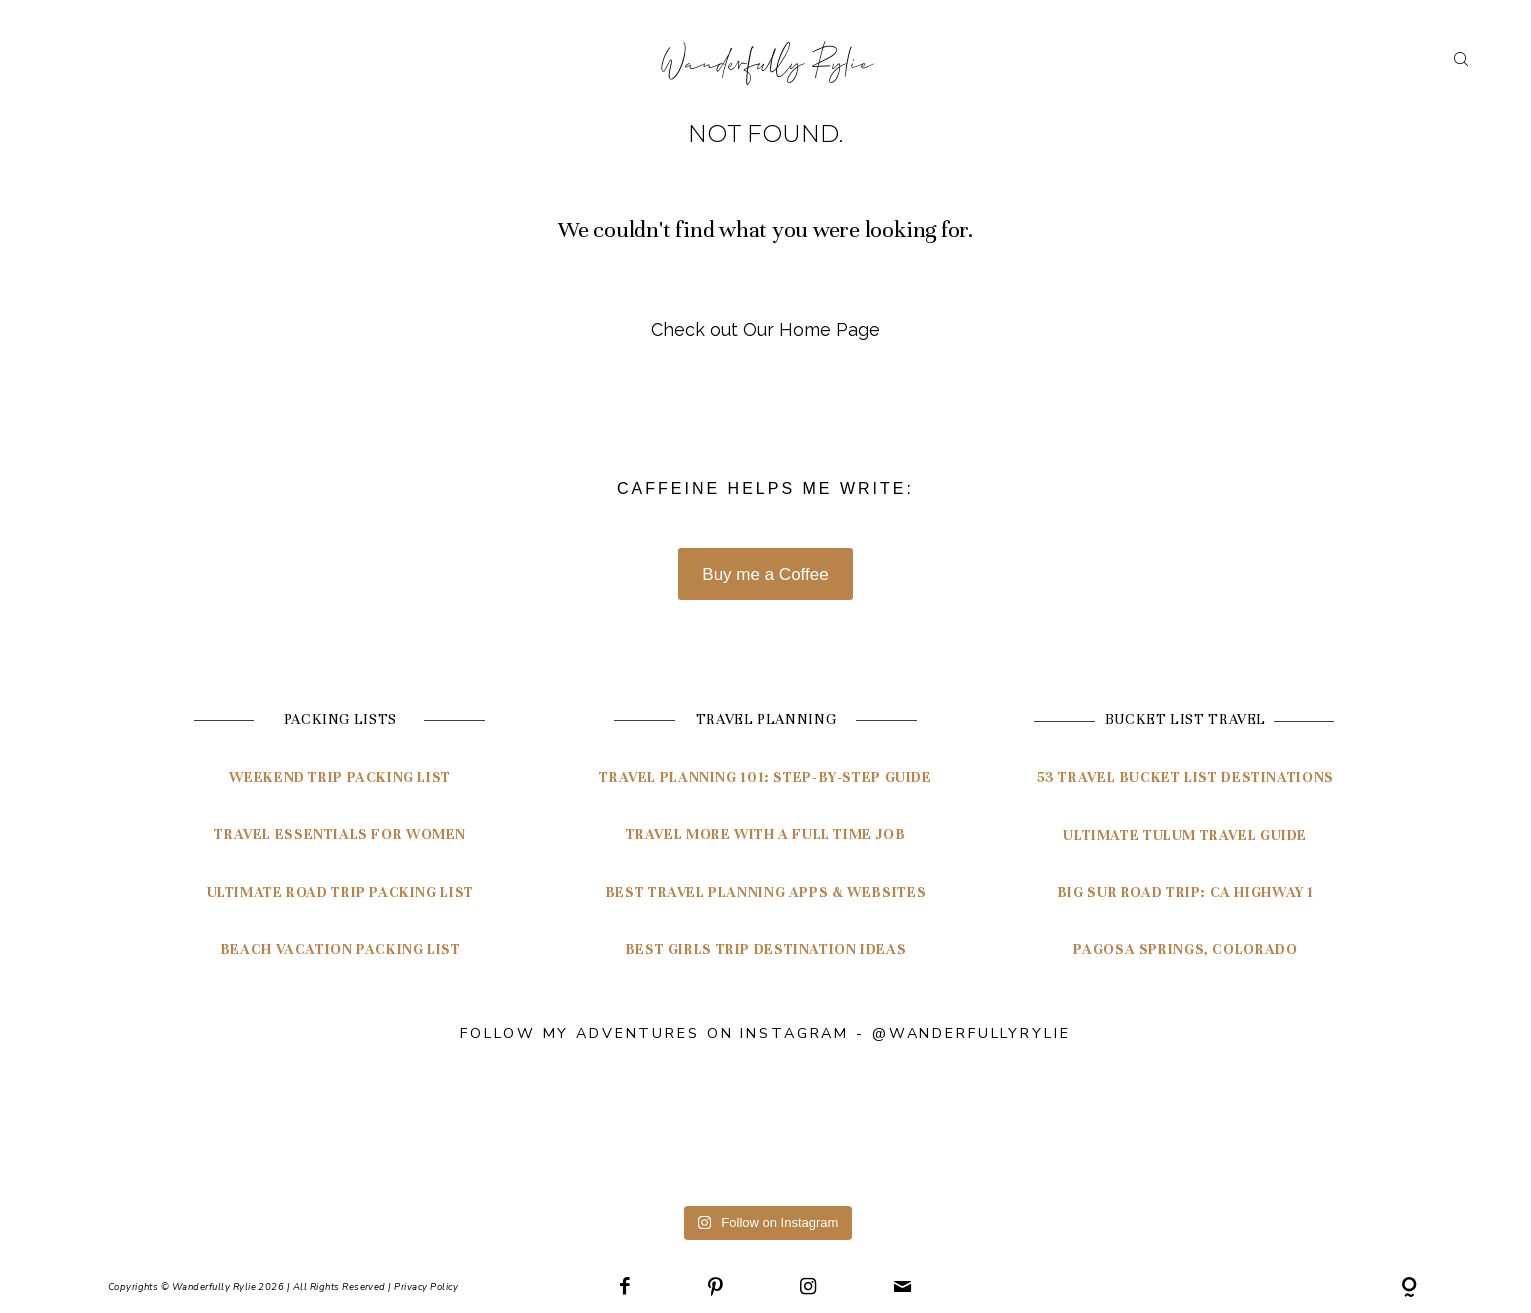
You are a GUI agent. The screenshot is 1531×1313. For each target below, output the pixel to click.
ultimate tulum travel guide (1185, 835)
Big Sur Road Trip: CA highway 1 (1185, 892)
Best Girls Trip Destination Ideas (766, 949)
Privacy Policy (426, 1286)
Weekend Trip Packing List (340, 777)
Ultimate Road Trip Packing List (340, 892)
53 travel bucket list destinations (1185, 777)
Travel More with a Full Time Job (766, 834)
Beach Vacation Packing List (340, 949)
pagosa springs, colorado (1185, 949)
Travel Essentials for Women (340, 834)
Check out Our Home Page (765, 329)
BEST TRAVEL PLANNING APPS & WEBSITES (765, 892)
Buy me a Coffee (765, 574)
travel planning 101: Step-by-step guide (765, 777)
